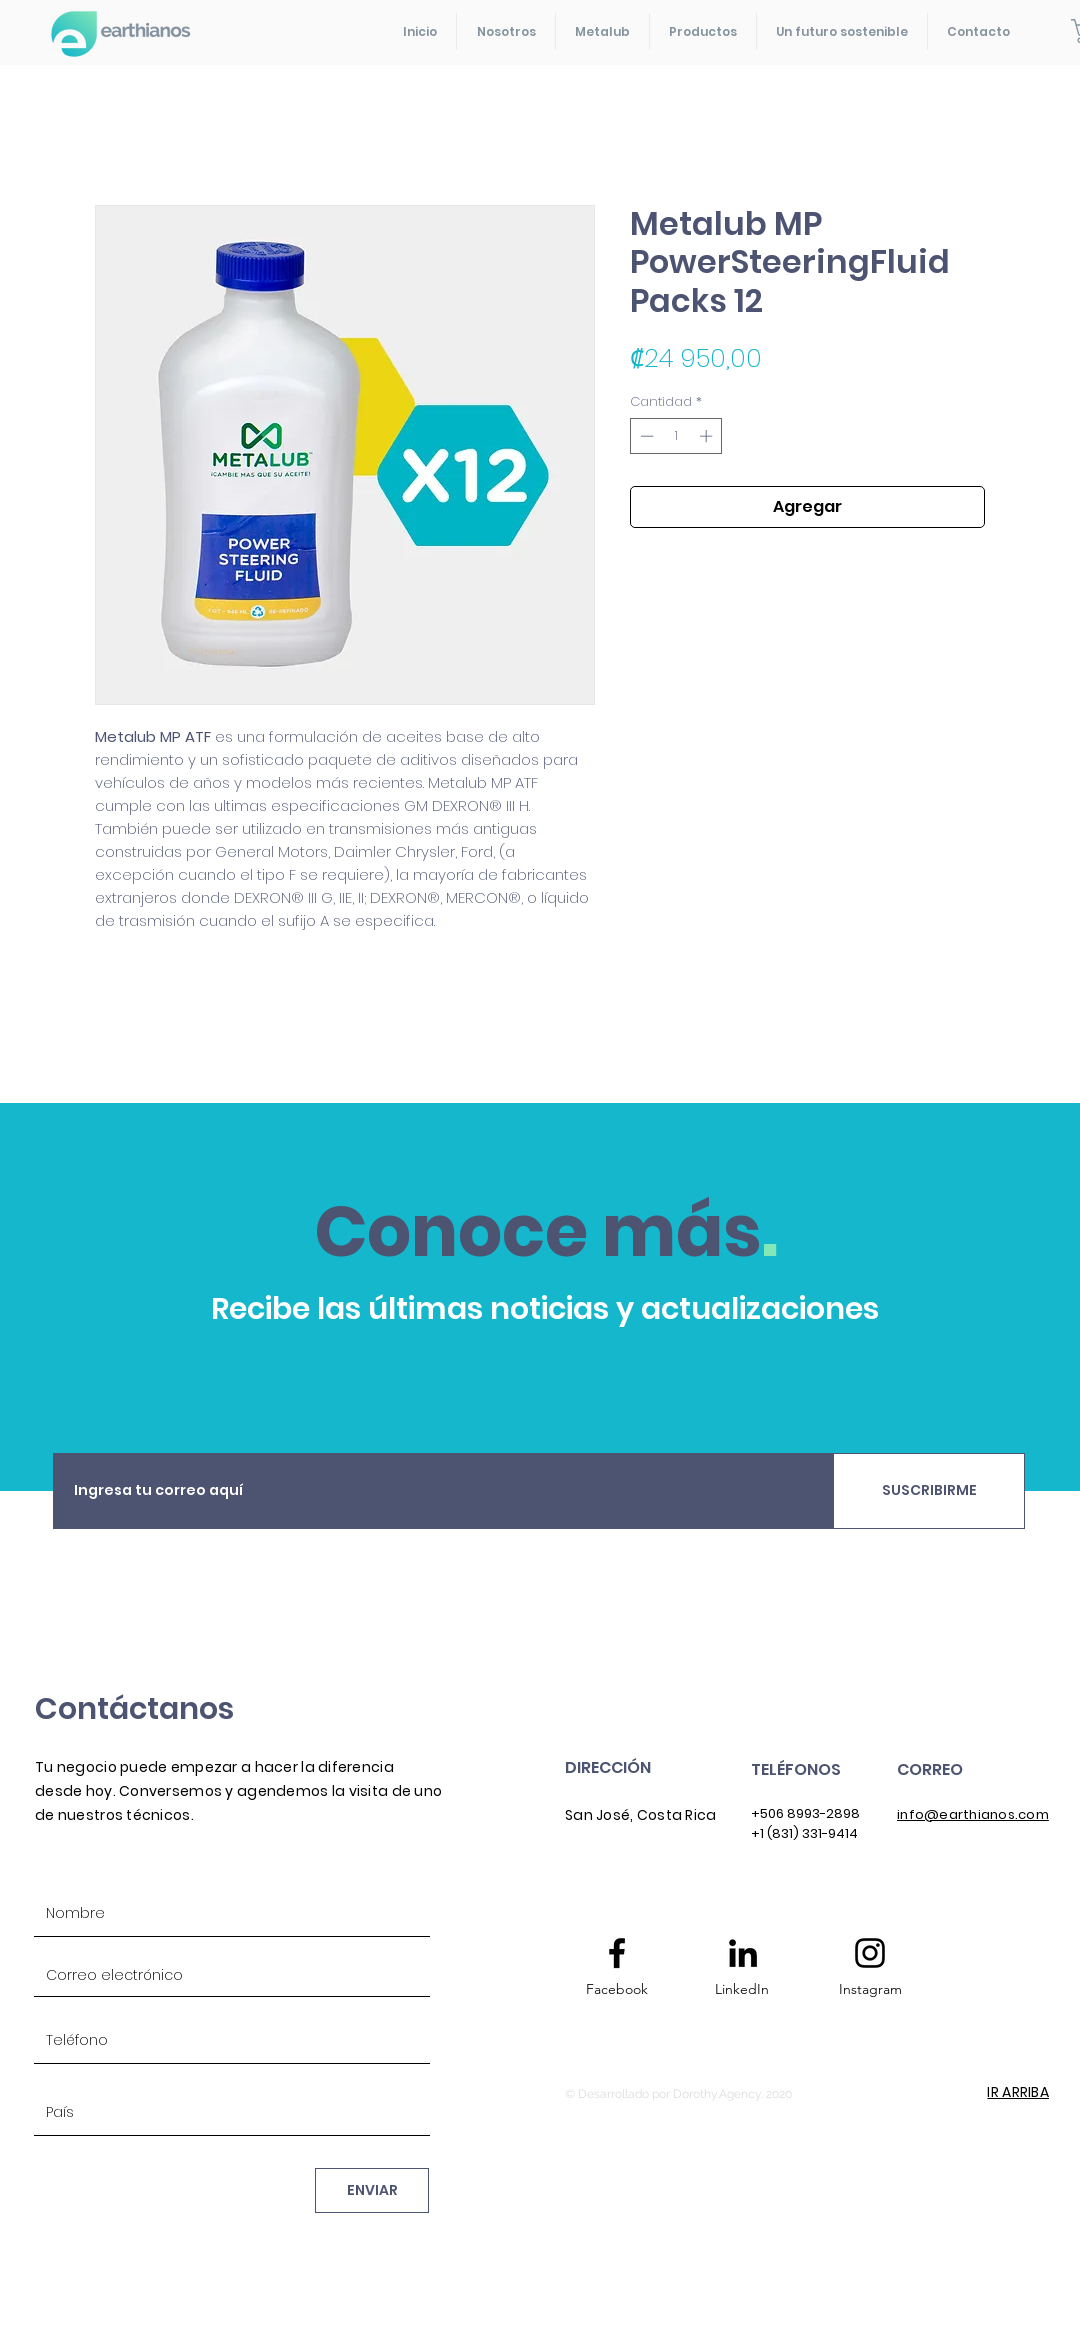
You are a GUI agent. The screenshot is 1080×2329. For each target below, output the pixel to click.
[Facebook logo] (617, 1953)
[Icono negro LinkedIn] (743, 1953)
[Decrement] (645, 436)
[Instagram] (870, 1990)
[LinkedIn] (742, 1990)
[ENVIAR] (372, 2190)
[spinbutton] (676, 436)
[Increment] (708, 436)
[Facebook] (617, 1990)
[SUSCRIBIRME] (929, 1491)
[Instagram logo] (870, 1953)
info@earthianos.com (973, 1814)
